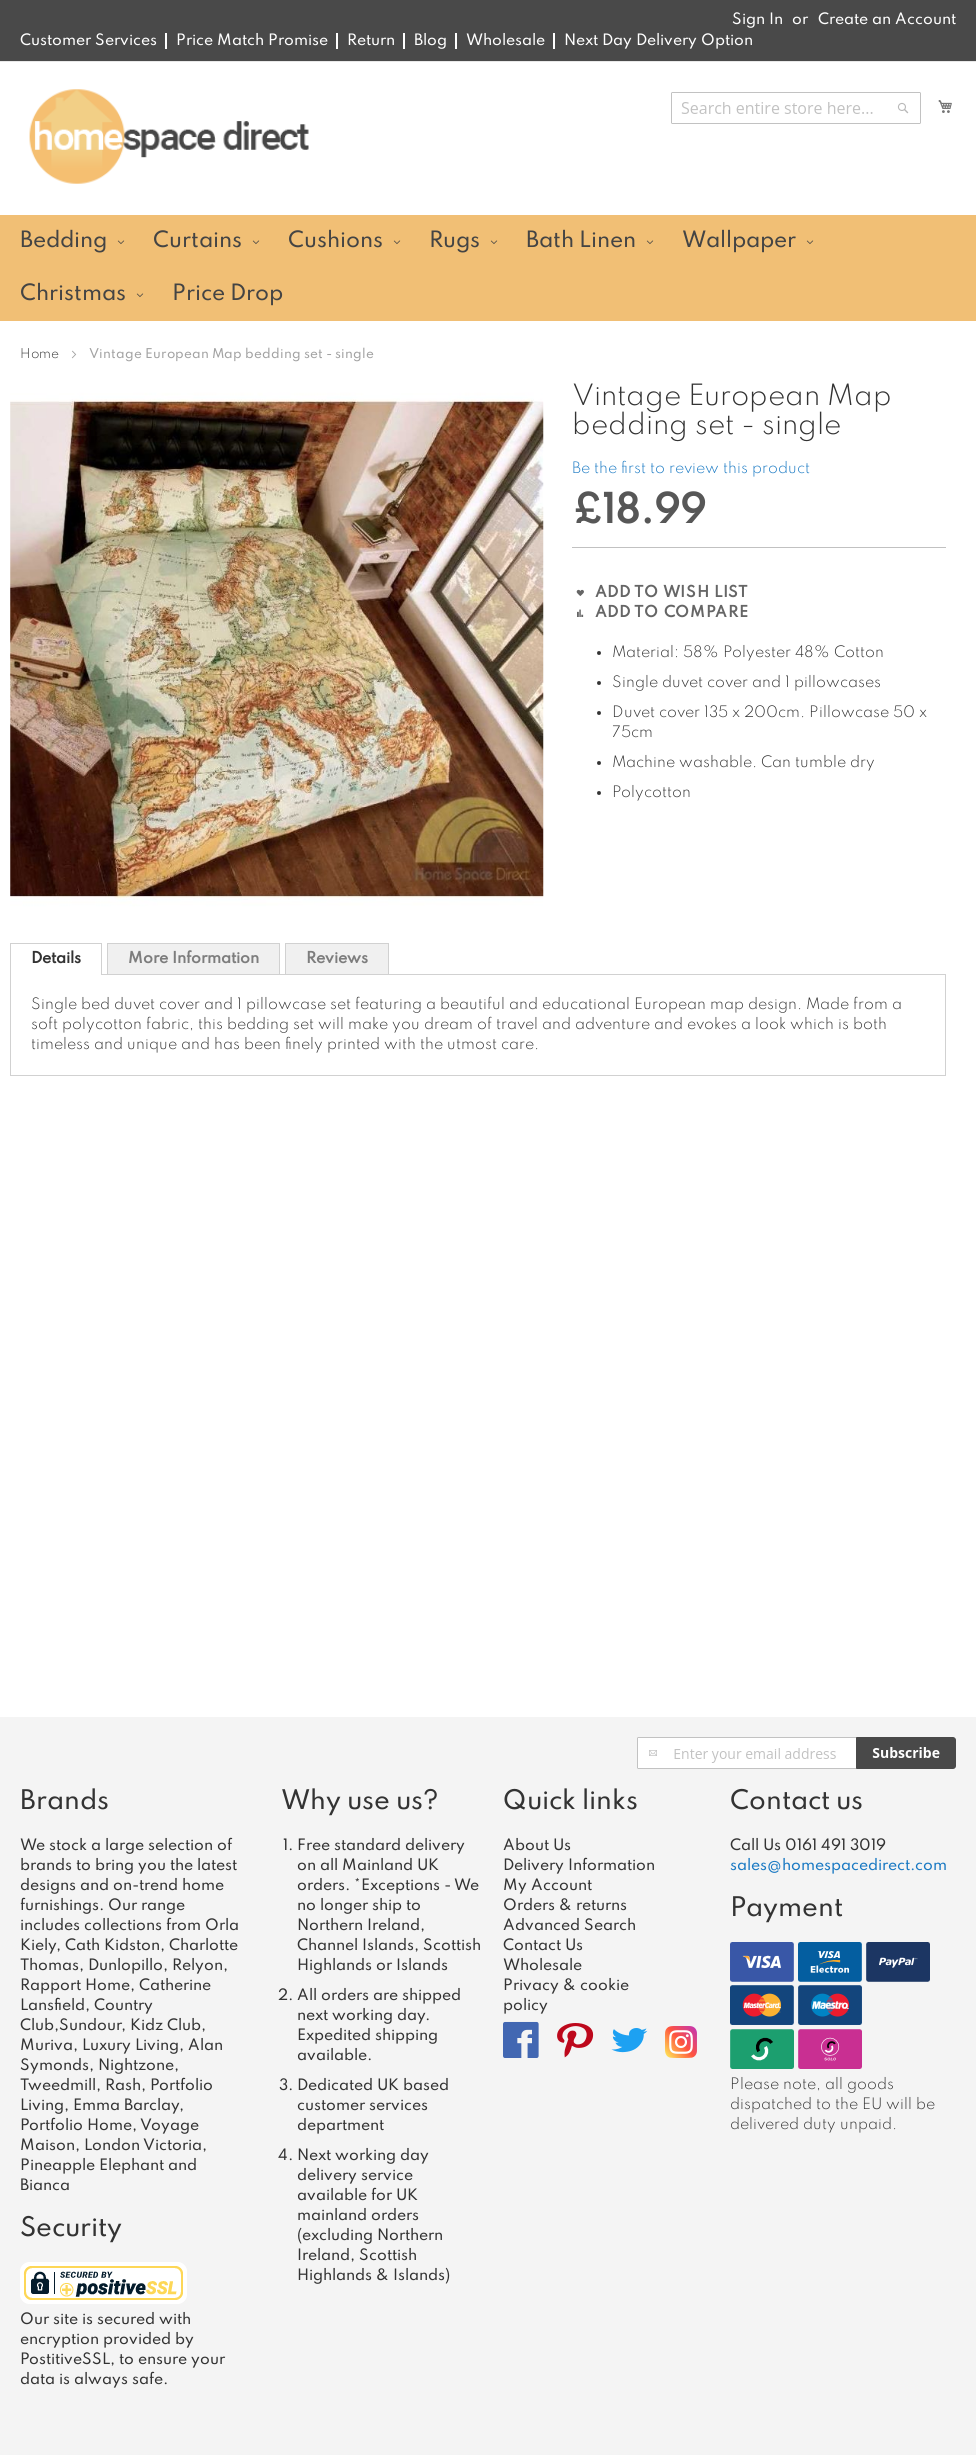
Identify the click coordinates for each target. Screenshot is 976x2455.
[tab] (56, 959)
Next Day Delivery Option (658, 41)
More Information (193, 959)
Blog (430, 41)
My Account (547, 1886)
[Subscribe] (906, 1753)
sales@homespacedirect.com (838, 1866)
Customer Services (88, 41)
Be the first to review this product (691, 469)
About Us (537, 1846)
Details (56, 959)
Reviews (337, 959)
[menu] (488, 268)
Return (371, 41)
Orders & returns (565, 1906)
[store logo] (168, 137)
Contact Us (543, 1946)
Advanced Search (569, 1926)
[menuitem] (69, 241)
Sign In (757, 20)
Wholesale (505, 41)
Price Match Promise (252, 41)
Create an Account (887, 20)
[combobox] (796, 108)
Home (39, 354)
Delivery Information (579, 1866)
